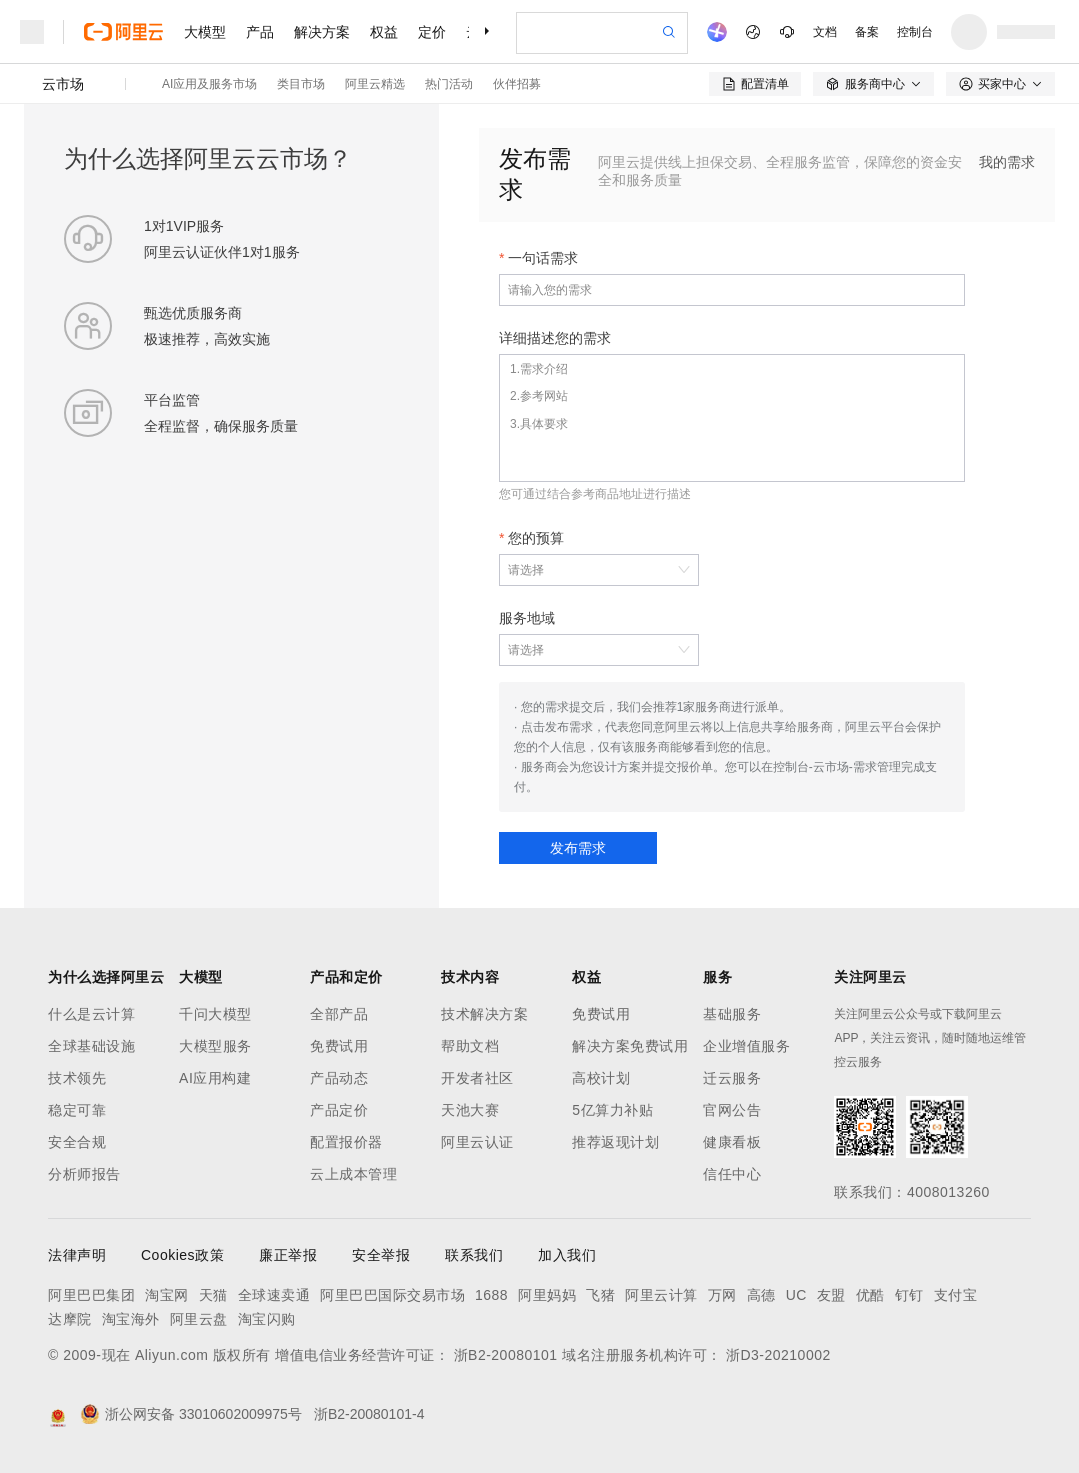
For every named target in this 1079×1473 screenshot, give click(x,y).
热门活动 (449, 84)
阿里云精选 (375, 84)
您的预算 (536, 538)
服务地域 (527, 618)
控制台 (915, 32)
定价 (432, 32)
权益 (384, 32)
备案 (867, 32)
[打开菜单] (32, 32)
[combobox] (589, 570)
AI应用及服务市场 (209, 84)
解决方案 (322, 32)
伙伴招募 (517, 84)
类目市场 (301, 84)
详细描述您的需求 (555, 338)
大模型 (205, 32)
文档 (825, 32)
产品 (260, 32)
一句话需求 (543, 258)
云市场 (63, 84)
